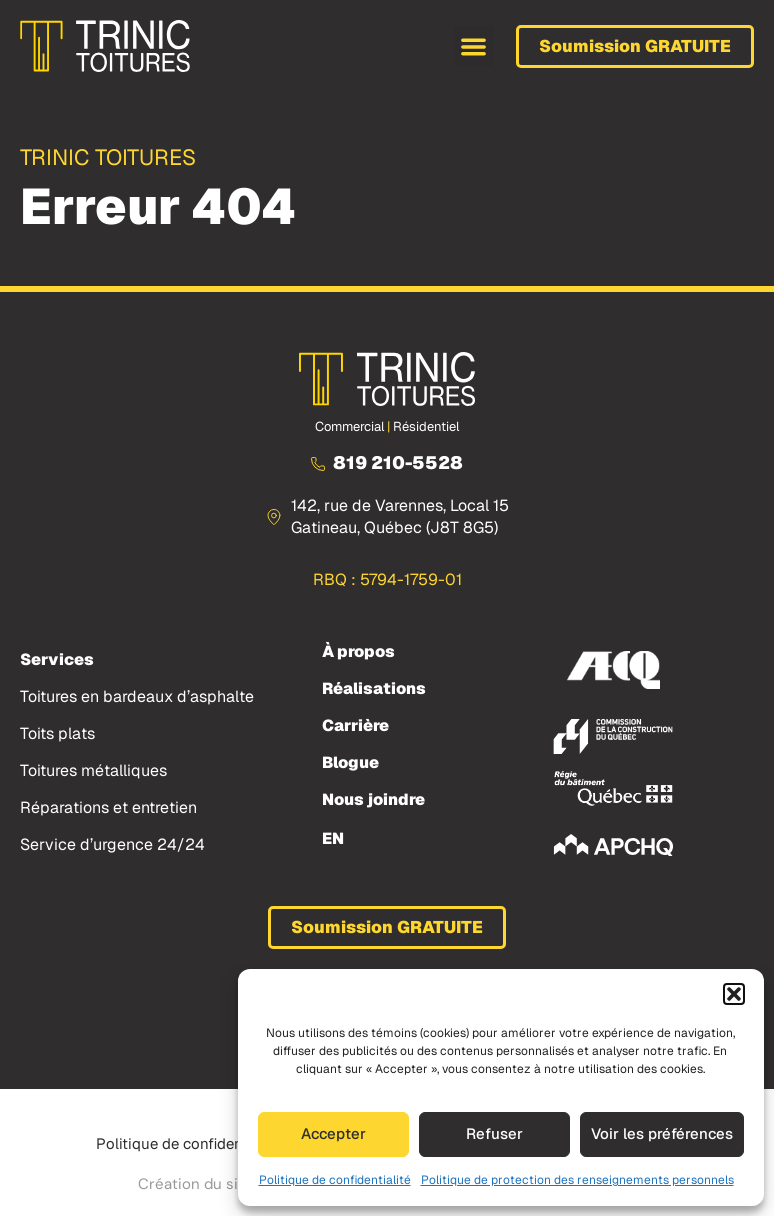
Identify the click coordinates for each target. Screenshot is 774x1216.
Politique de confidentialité (335, 1180)
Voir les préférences (662, 1133)
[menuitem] (333, 838)
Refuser (494, 1133)
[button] (734, 994)
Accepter (333, 1133)
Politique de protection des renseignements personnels (577, 1180)
